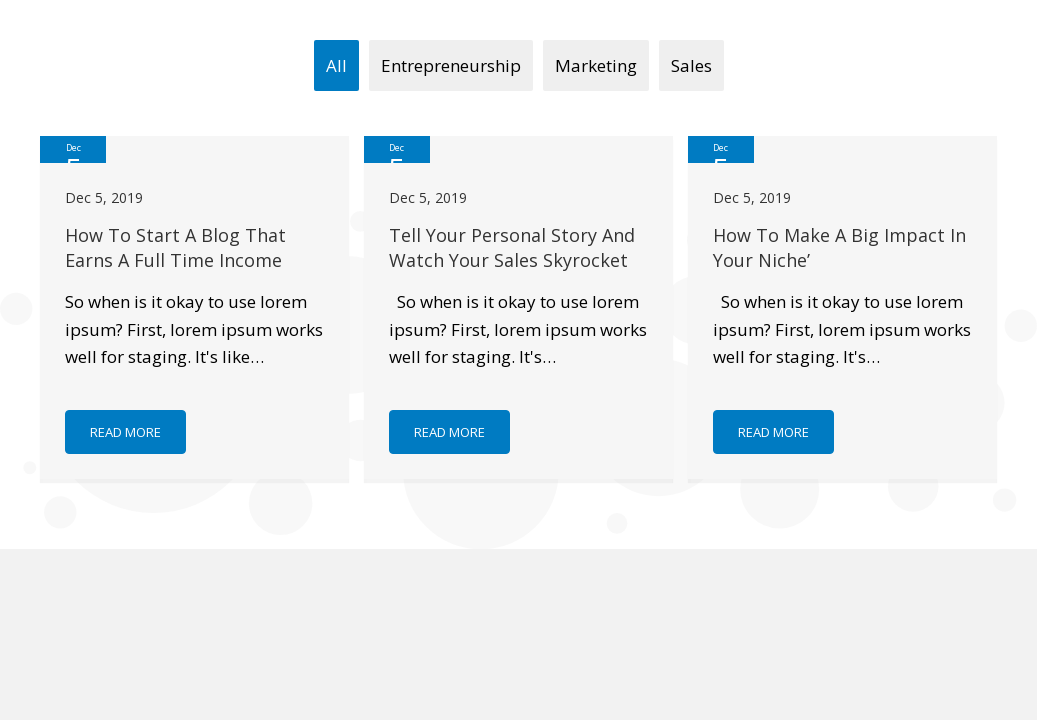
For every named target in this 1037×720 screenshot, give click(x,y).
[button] (125, 432)
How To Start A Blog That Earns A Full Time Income (175, 247)
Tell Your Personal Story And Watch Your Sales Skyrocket (512, 247)
